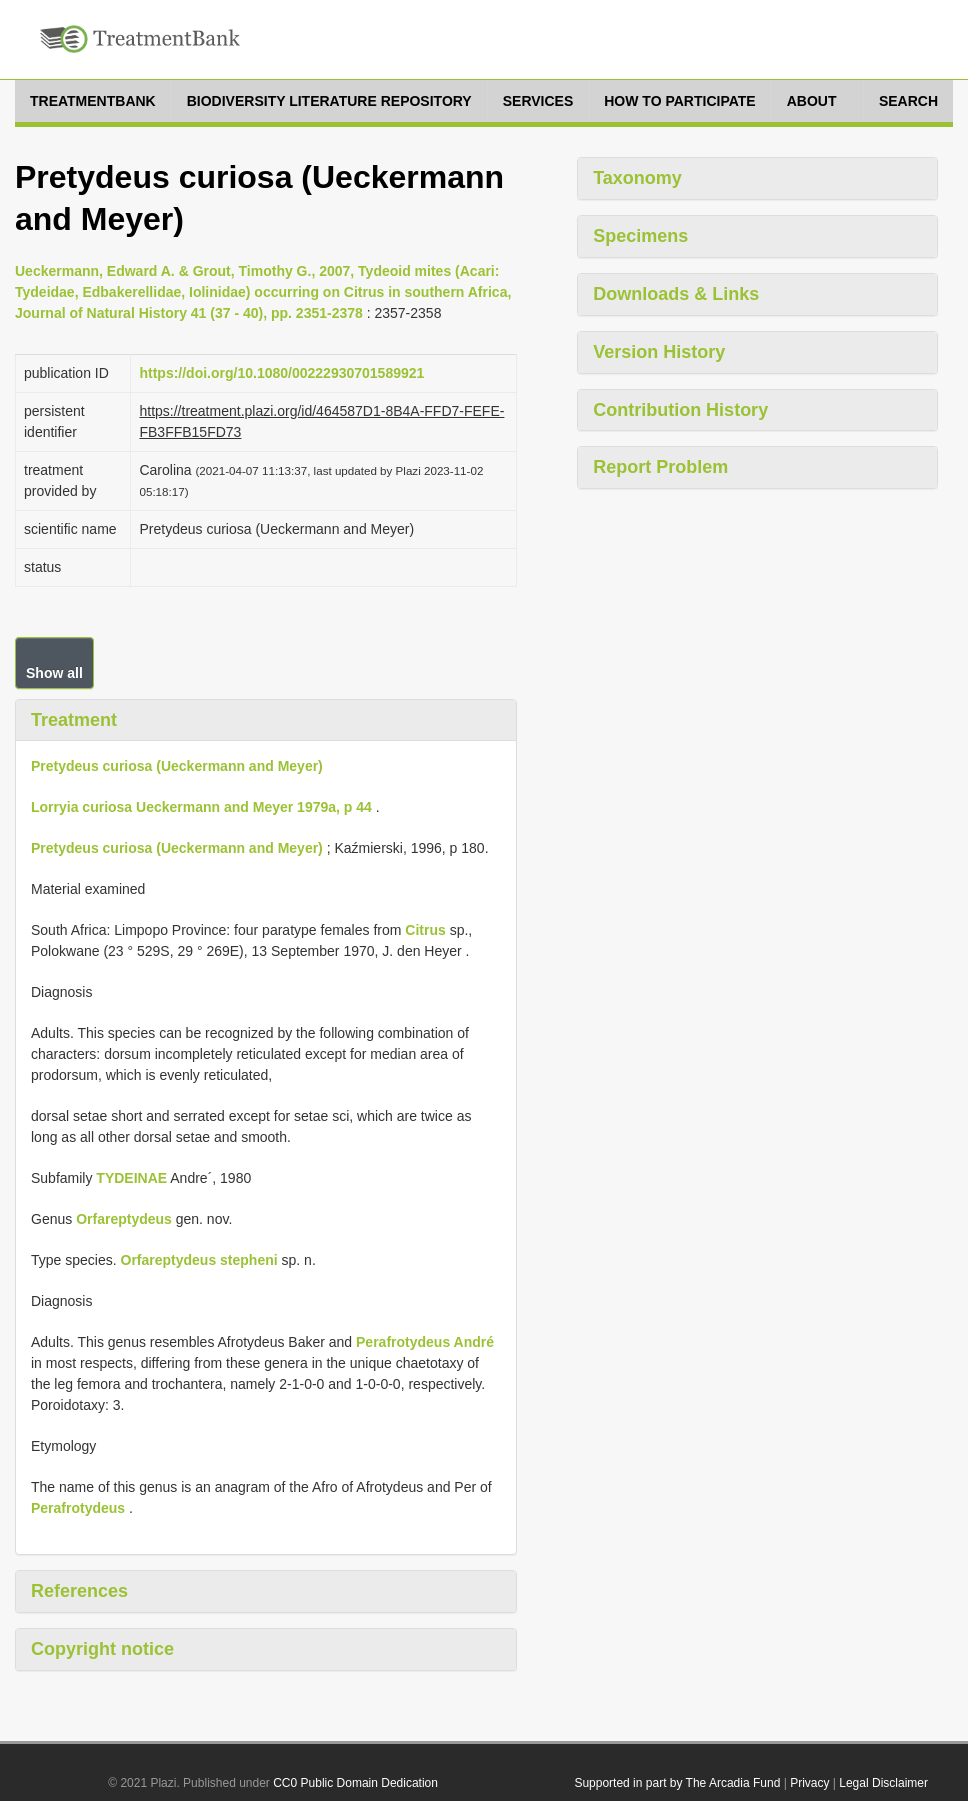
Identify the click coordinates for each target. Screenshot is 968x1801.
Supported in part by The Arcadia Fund (677, 1783)
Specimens (640, 236)
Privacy (809, 1783)
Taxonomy (637, 178)
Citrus (425, 930)
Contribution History (680, 410)
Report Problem (660, 467)
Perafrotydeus (78, 1508)
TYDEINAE (131, 1178)
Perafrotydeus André (425, 1342)
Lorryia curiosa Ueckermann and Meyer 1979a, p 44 (201, 807)
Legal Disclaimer (883, 1783)
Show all (54, 673)
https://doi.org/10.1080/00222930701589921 (281, 373)
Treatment (74, 720)
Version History (659, 352)
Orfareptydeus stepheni (199, 1260)
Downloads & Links (676, 294)
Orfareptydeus (124, 1219)
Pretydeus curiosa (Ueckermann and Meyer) (177, 766)
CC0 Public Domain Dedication (355, 1783)
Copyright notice (102, 1649)
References (79, 1591)
